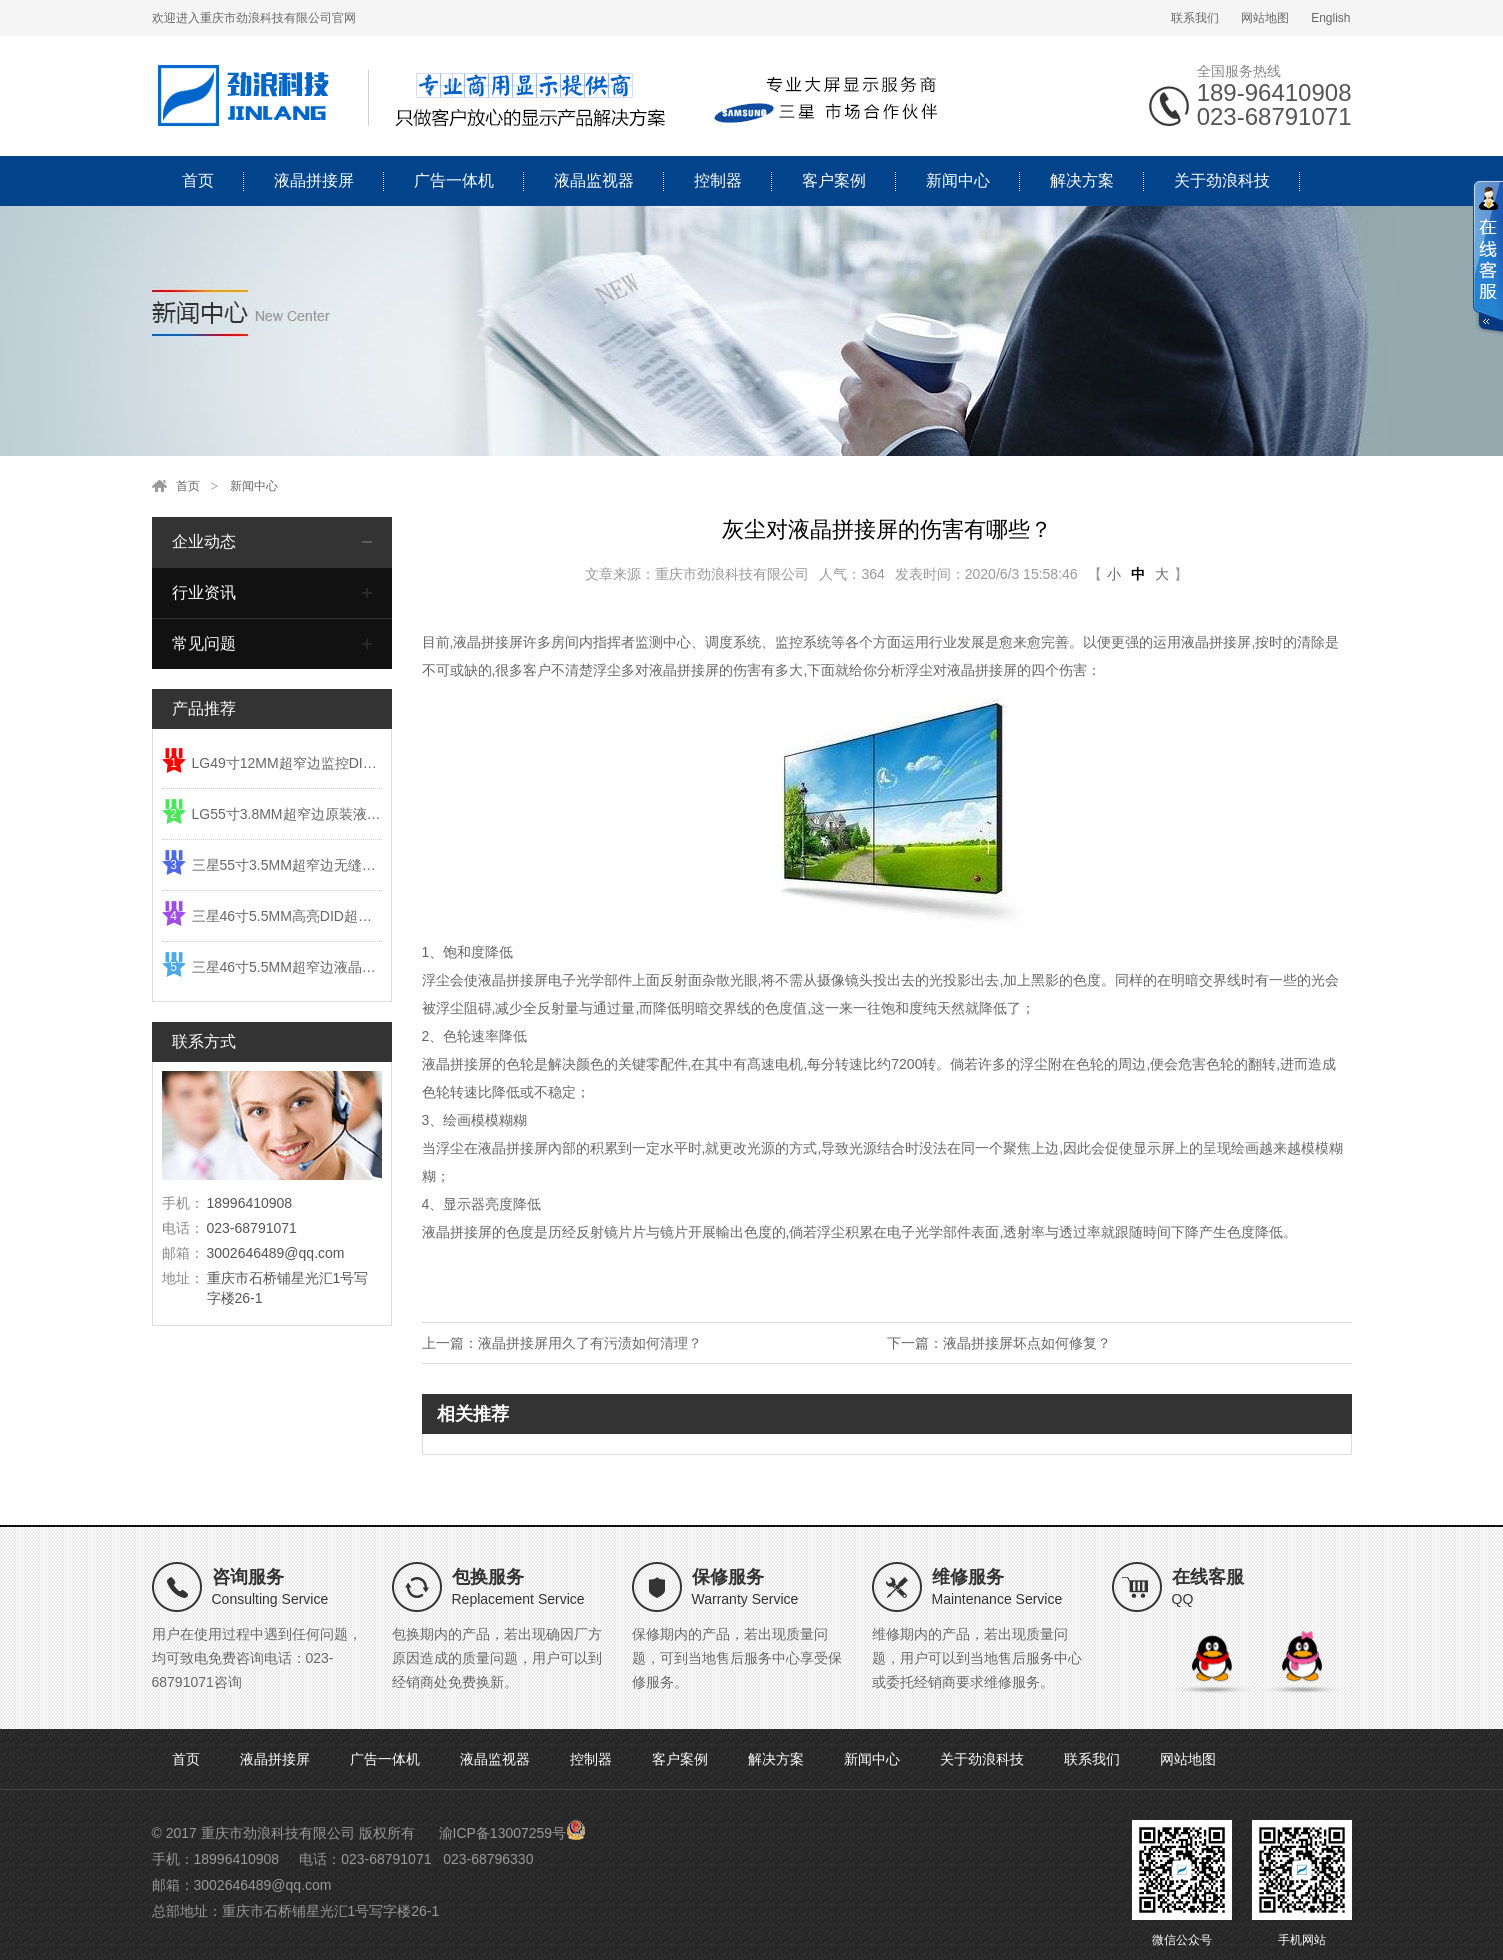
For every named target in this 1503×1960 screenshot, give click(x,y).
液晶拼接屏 (314, 180)
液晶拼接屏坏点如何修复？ (1027, 1343)
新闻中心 (958, 180)
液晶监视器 (594, 180)
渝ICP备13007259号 (503, 1833)
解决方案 (1082, 180)
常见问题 (204, 643)
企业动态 (204, 541)
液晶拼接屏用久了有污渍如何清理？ (590, 1343)
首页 (198, 180)
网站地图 (1265, 18)
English (1330, 18)
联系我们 (1195, 18)
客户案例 (834, 180)
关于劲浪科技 (1222, 180)
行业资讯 (204, 592)
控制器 (718, 180)
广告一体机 (454, 180)
